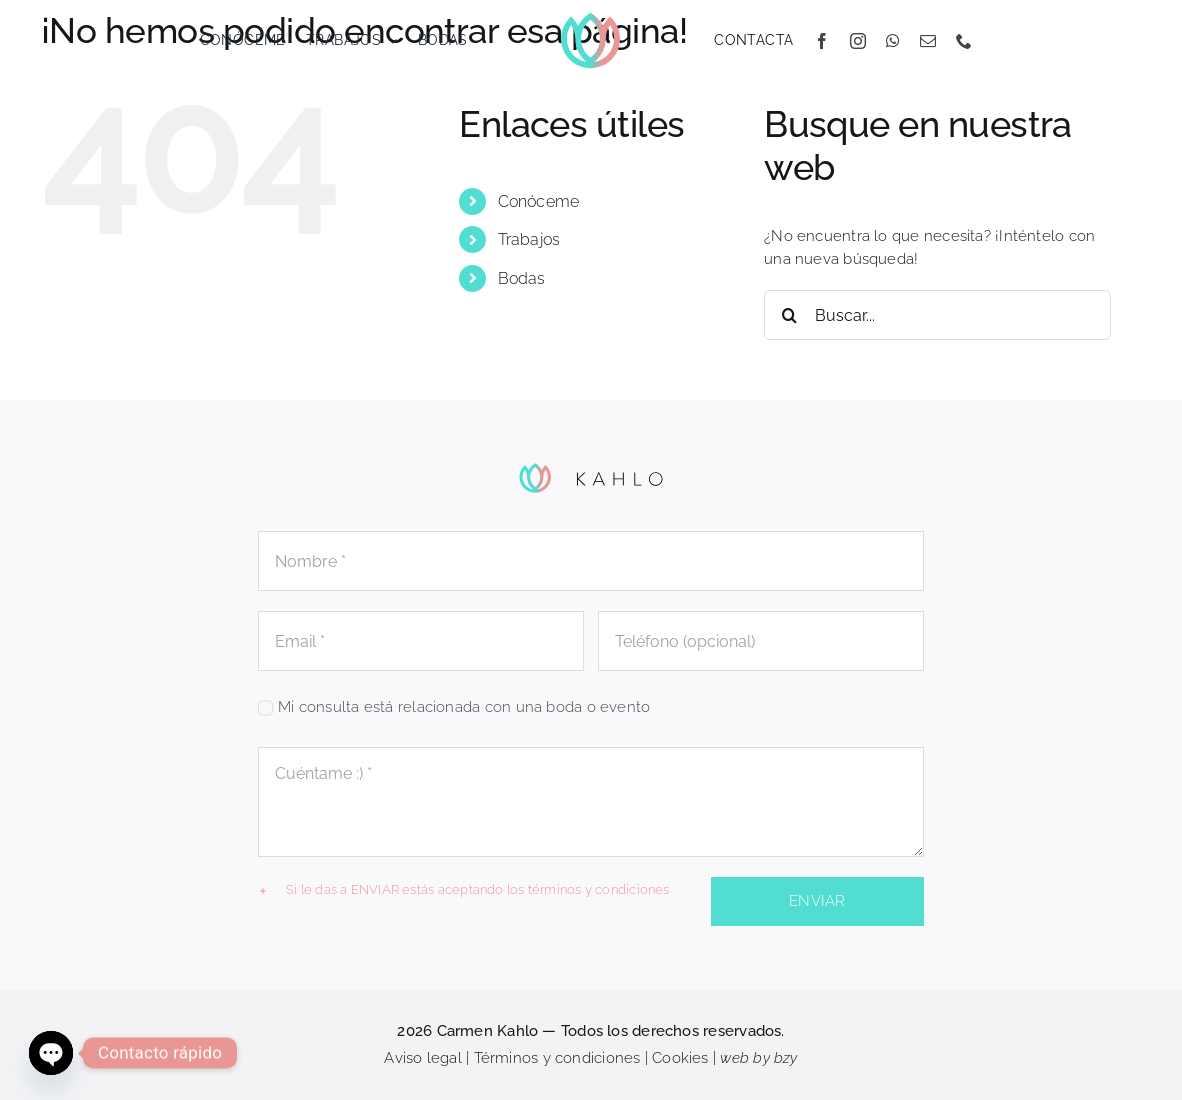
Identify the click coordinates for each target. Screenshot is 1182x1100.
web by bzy (758, 1058)
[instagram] (858, 41)
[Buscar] (789, 315)
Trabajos (529, 239)
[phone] (964, 41)
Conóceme (539, 201)
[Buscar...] (937, 315)
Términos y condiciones (557, 1058)
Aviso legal (422, 1058)
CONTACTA (753, 40)
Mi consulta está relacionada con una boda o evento (464, 707)
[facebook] (822, 41)
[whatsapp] (893, 41)
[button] (478, 890)
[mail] (928, 41)
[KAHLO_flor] (590, 17)
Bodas (522, 278)
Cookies (680, 1058)
